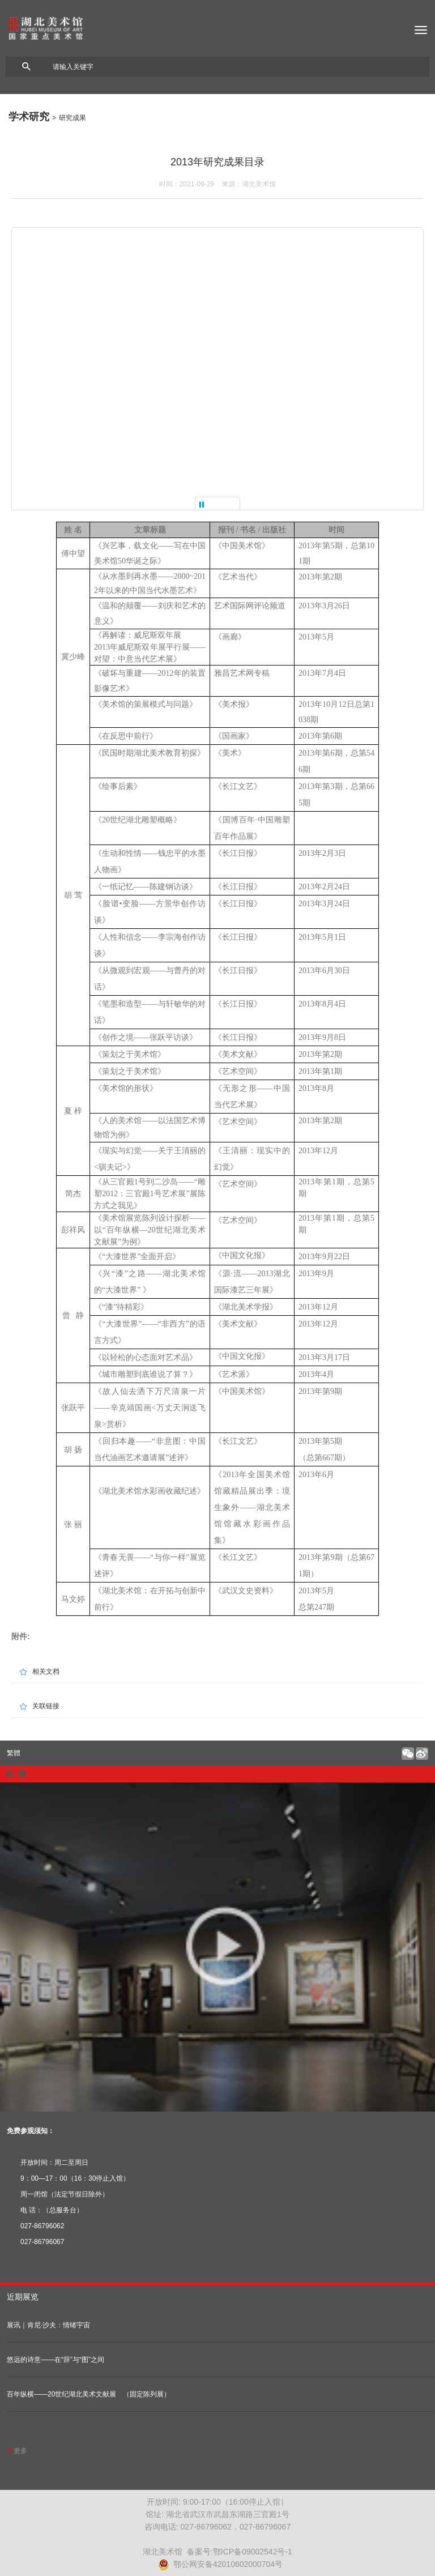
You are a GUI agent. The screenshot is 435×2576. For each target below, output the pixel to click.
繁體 (13, 1753)
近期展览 (23, 2296)
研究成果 (72, 118)
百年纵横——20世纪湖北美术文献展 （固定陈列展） (88, 2394)
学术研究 (28, 116)
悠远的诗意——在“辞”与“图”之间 (55, 2360)
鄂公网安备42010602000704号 (220, 2564)
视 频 (16, 1774)
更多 (17, 2451)
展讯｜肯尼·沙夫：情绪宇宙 (48, 2325)
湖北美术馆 (217, 28)
